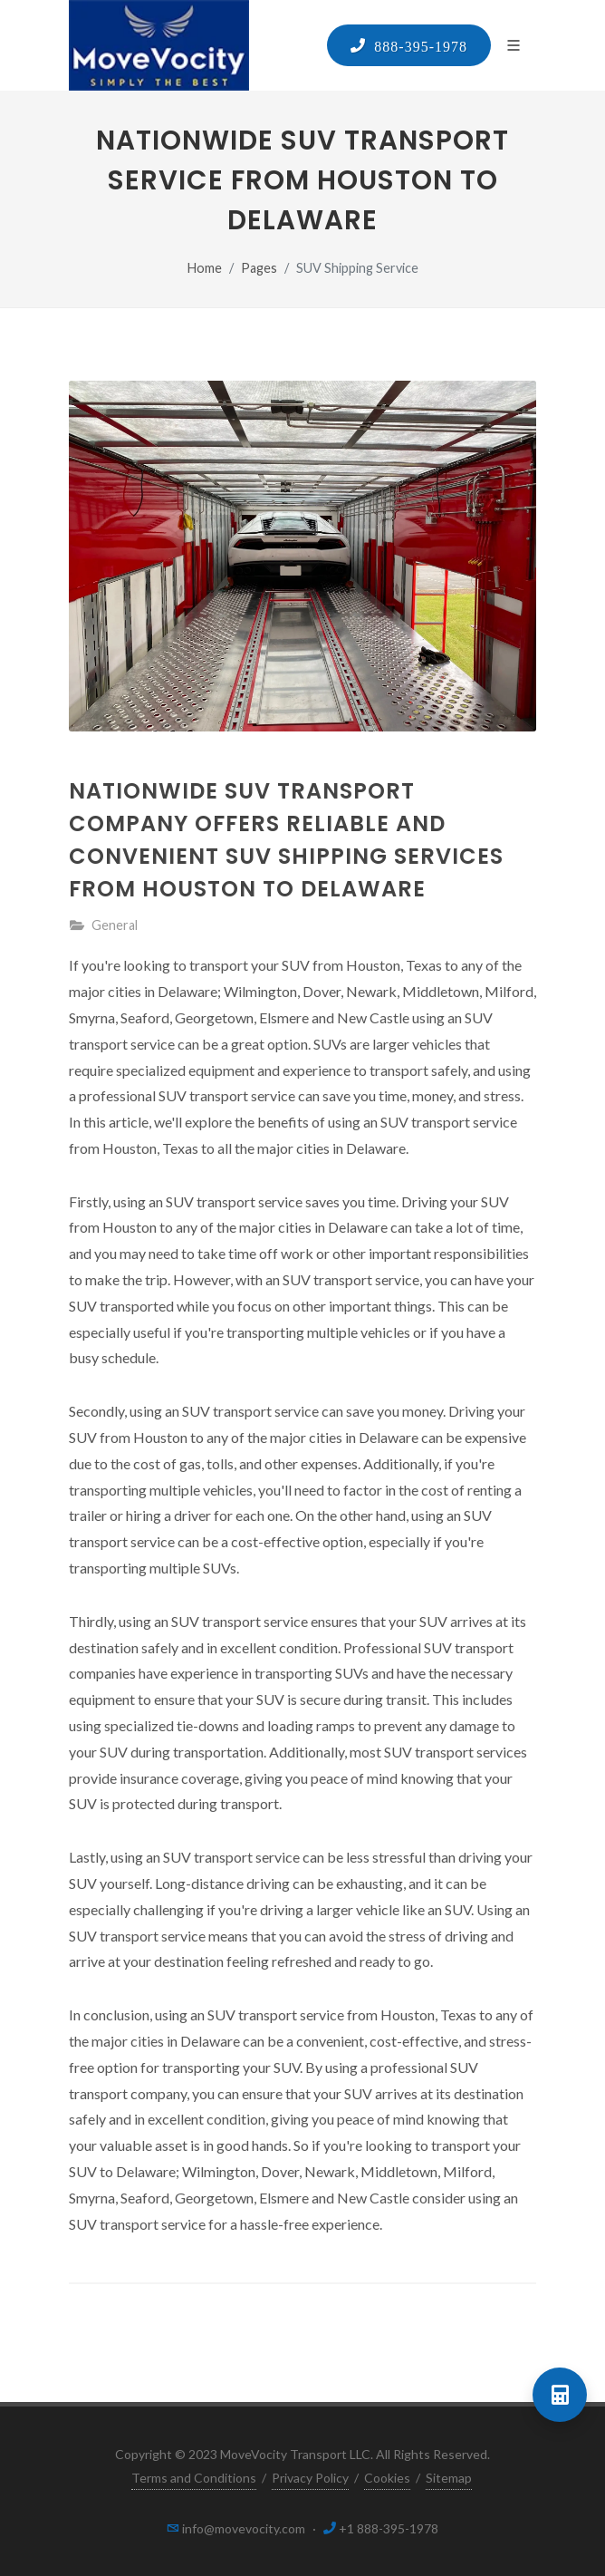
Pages (259, 268)
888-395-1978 (416, 45)
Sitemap (449, 2477)
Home (204, 268)
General (114, 925)
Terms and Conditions (193, 2477)
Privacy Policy (310, 2477)
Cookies (387, 2477)
